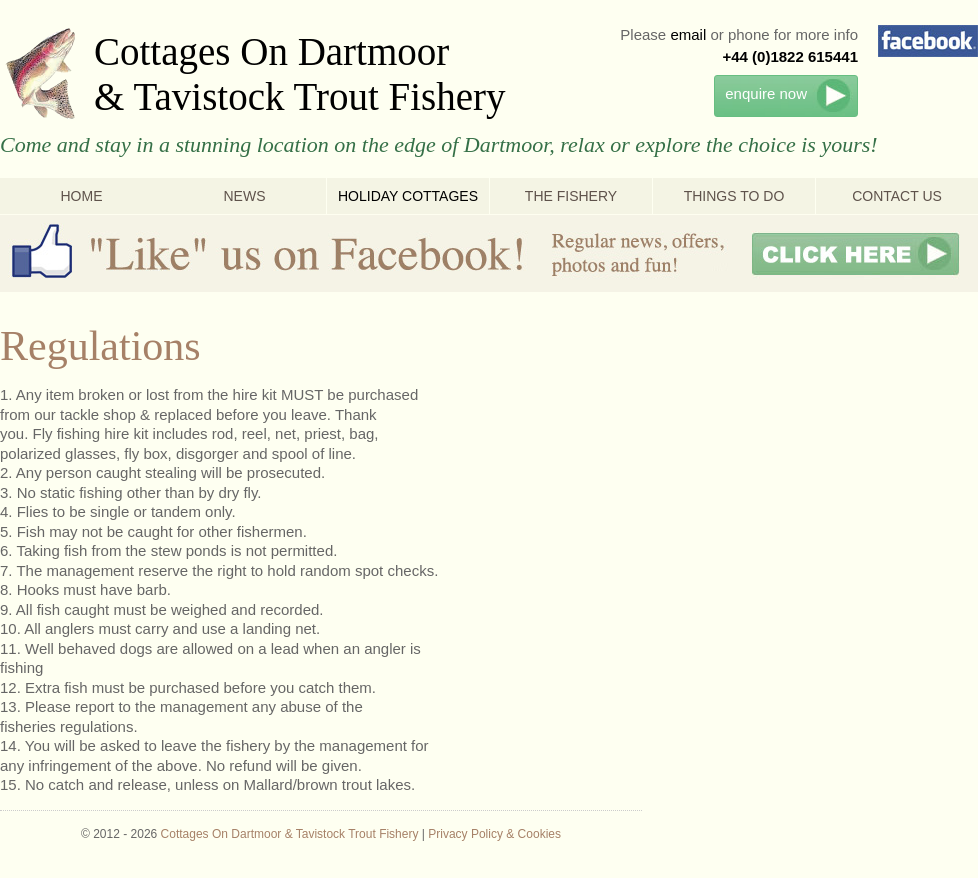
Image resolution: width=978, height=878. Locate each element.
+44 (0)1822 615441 (790, 56)
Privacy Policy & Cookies (494, 834)
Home (82, 196)
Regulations (100, 346)
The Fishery (571, 196)
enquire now (766, 93)
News (245, 196)
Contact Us (897, 196)
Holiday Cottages (408, 196)
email (688, 34)
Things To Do (734, 196)
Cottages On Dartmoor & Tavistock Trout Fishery (300, 74)
